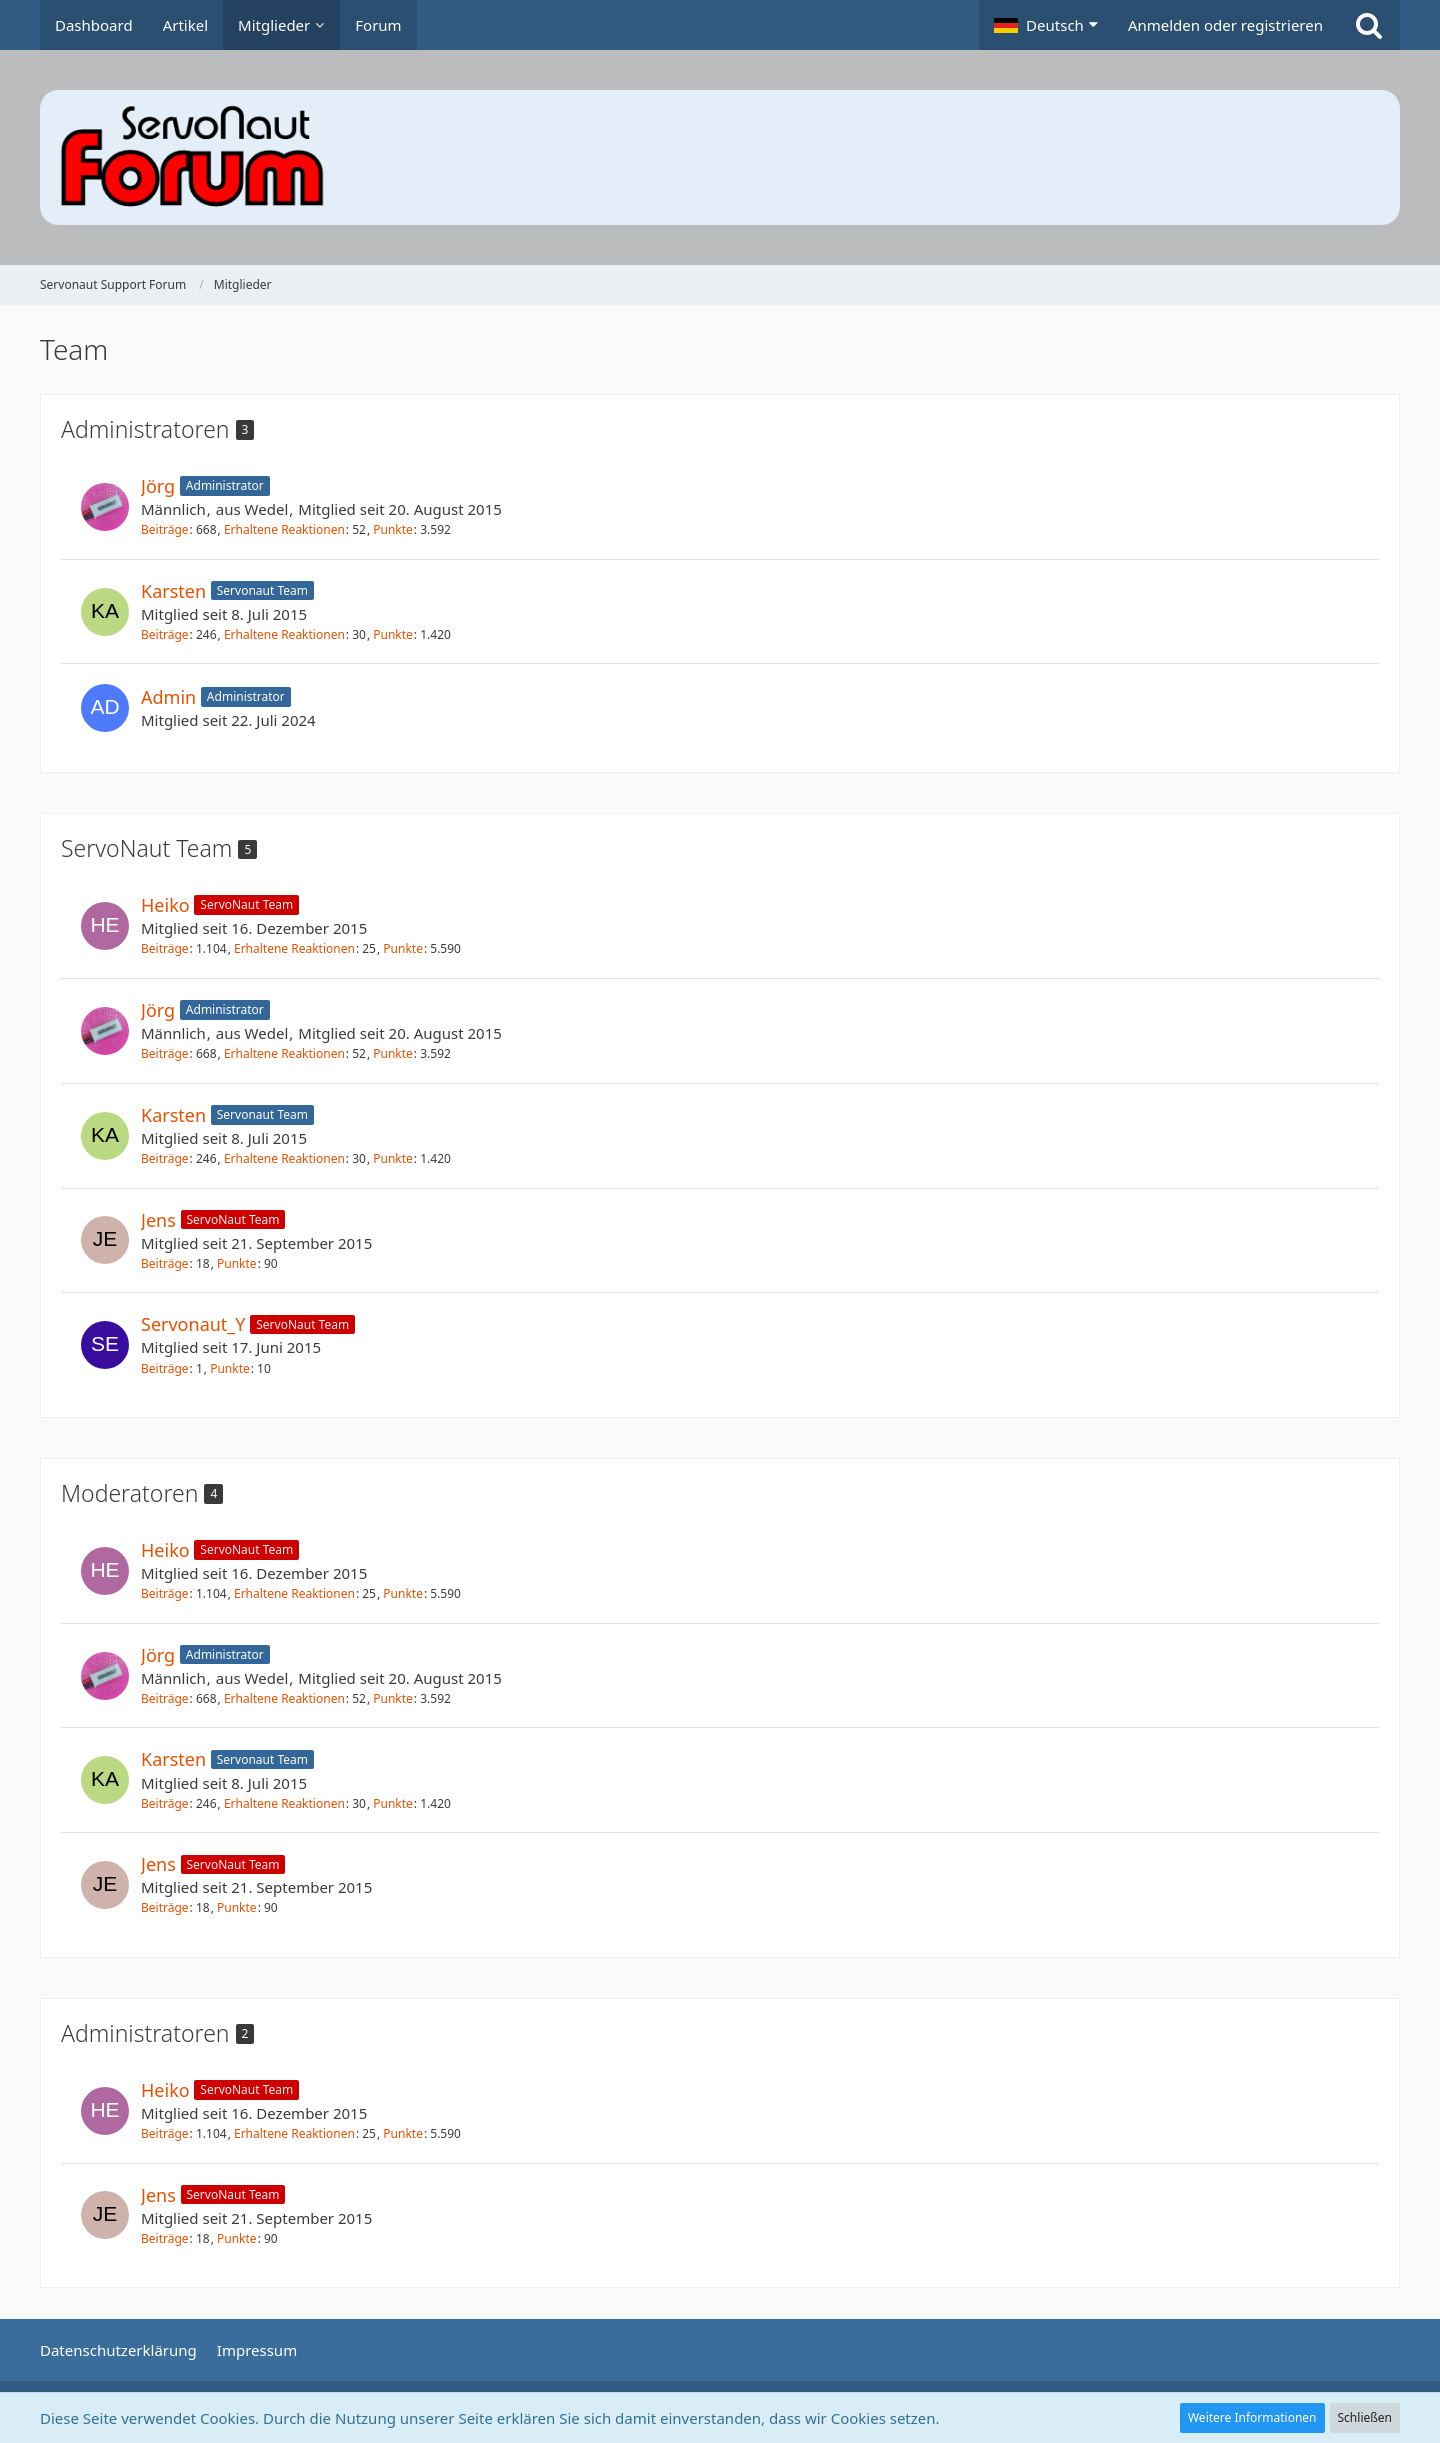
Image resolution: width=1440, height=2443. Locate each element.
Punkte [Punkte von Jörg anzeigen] (393, 529)
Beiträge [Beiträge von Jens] (165, 1263)
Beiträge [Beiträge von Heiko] (165, 948)
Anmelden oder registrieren (1225, 25)
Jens (158, 1220)
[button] (1046, 25)
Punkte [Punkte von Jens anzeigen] (237, 1263)
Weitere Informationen (1252, 2417)
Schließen (1365, 2417)
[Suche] (1369, 25)
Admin (168, 697)
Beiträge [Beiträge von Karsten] (165, 634)
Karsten (173, 591)
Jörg (158, 486)
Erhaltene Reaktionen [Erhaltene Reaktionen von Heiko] (294, 948)
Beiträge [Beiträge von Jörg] (165, 529)
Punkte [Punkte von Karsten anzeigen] (393, 634)
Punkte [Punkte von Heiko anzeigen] (403, 948)
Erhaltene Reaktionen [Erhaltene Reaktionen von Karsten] (284, 634)
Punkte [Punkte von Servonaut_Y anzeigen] (230, 1368)
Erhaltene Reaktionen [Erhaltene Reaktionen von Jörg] (284, 529)
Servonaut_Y (193, 1324)
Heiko (165, 905)
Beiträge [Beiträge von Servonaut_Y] (165, 1368)
